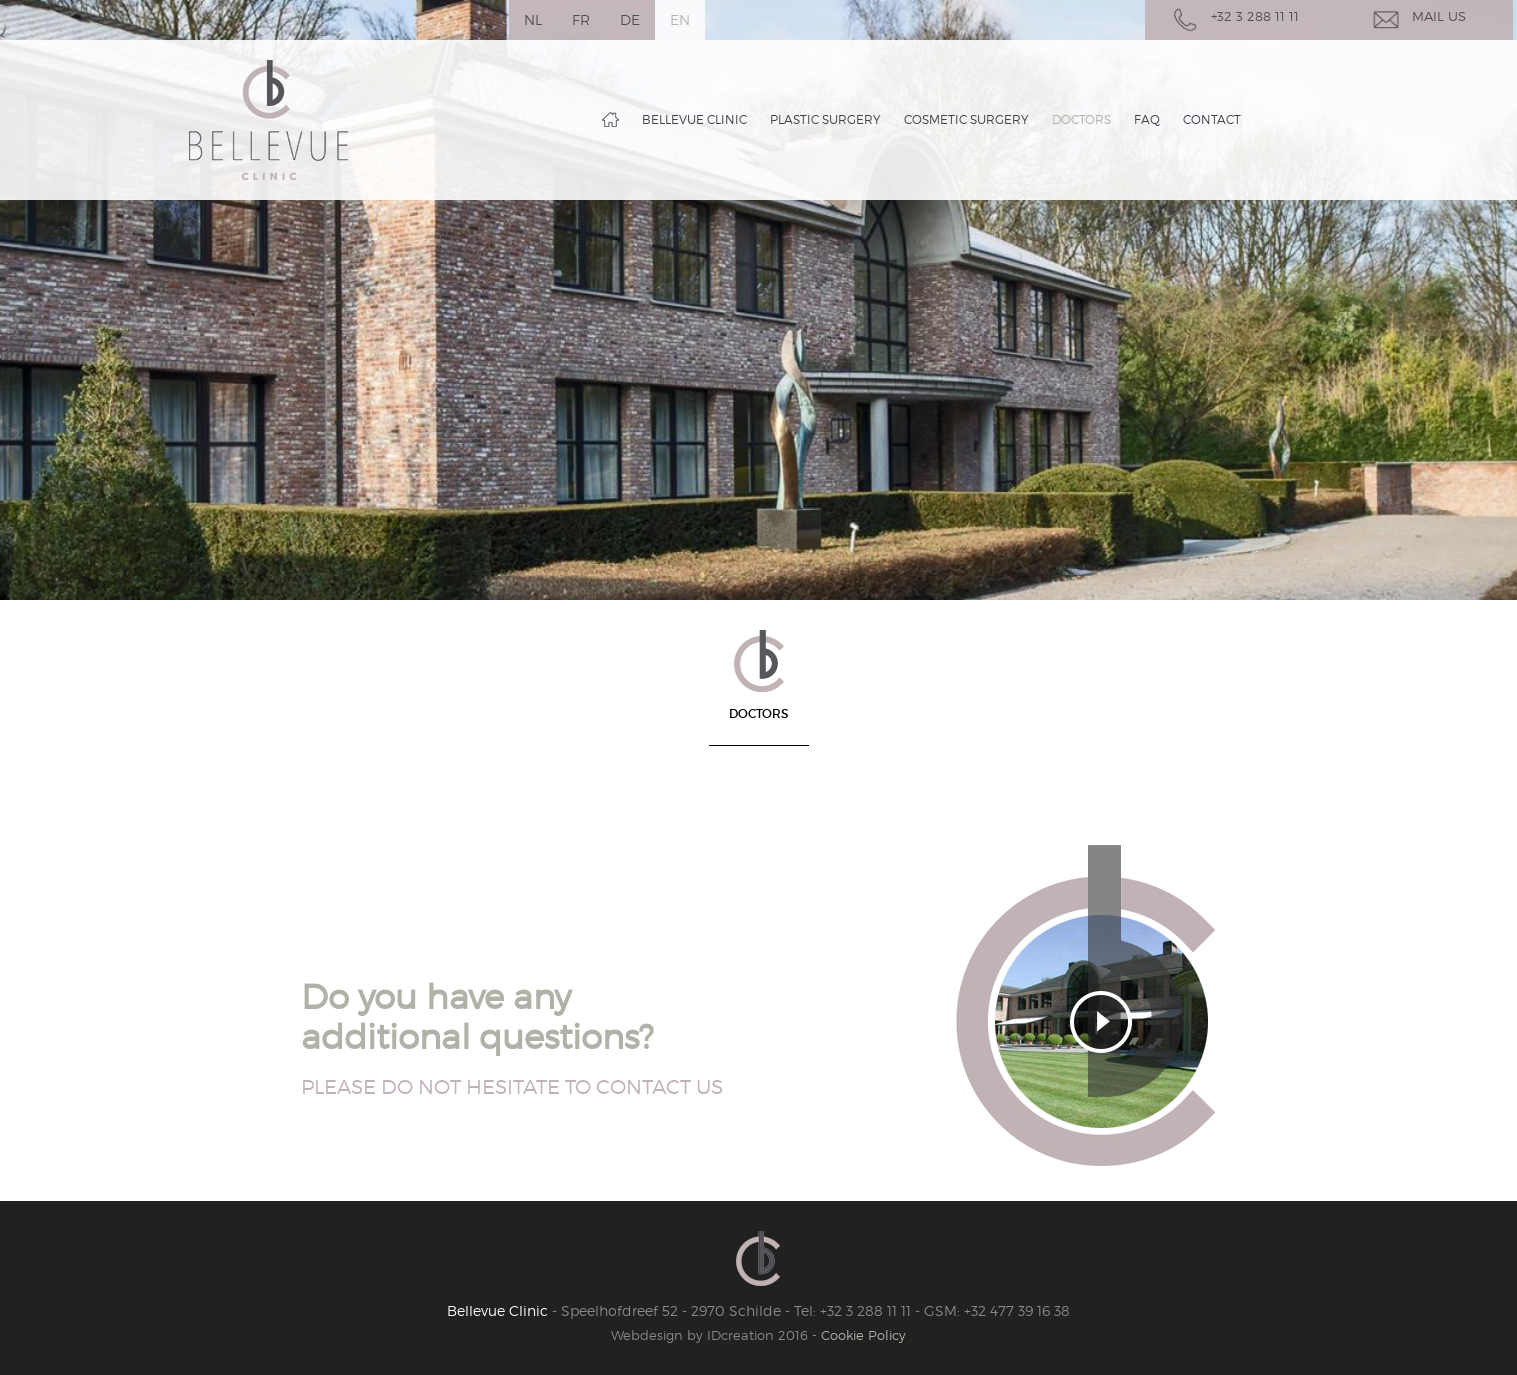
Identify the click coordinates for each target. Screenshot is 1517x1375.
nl (533, 19)
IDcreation (692, 1335)
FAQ (1147, 119)
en (680, 19)
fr (581, 19)
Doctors (1081, 119)
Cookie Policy (863, 1335)
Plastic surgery (825, 119)
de (630, 19)
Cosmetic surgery (966, 119)
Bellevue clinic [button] (694, 119)
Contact (1212, 119)
